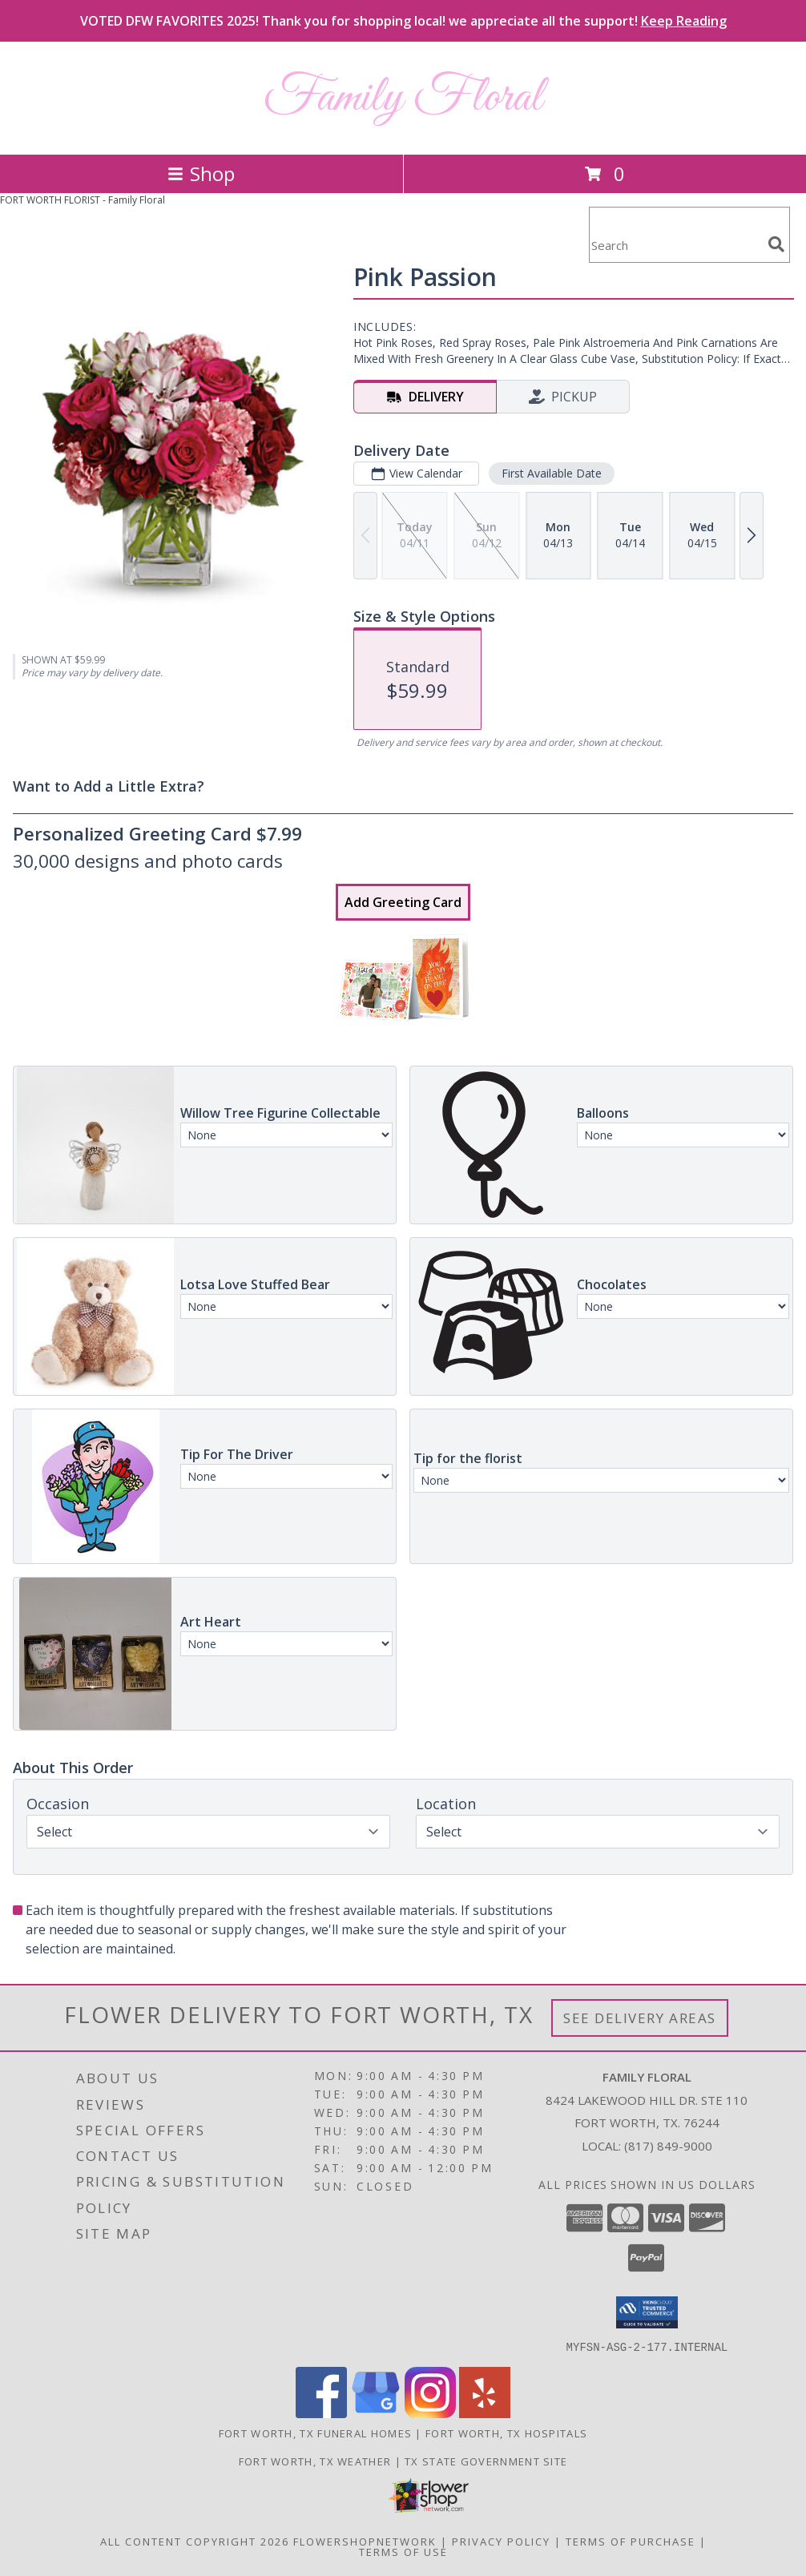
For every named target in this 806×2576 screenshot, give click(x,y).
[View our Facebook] (321, 2413)
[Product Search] (675, 245)
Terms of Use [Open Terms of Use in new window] (403, 2551)
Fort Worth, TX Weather (315, 2460)
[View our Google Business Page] (375, 2413)
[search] (776, 244)
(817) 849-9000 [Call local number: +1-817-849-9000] (668, 2146)
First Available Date (552, 473)
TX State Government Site (486, 2460)
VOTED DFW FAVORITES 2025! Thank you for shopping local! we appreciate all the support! (403, 21)
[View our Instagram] (430, 2413)
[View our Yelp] (484, 2413)
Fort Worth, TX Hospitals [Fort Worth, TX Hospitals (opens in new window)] (506, 2432)
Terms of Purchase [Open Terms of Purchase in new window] (630, 2541)
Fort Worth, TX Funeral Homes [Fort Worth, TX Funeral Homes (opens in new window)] (315, 2432)
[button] (647, 2312)
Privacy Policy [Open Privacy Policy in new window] (501, 2541)
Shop (201, 173)
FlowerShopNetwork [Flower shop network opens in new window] (365, 2541)
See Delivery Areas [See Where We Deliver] (639, 2018)
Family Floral (403, 98)
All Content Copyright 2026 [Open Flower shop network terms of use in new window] (194, 2541)
